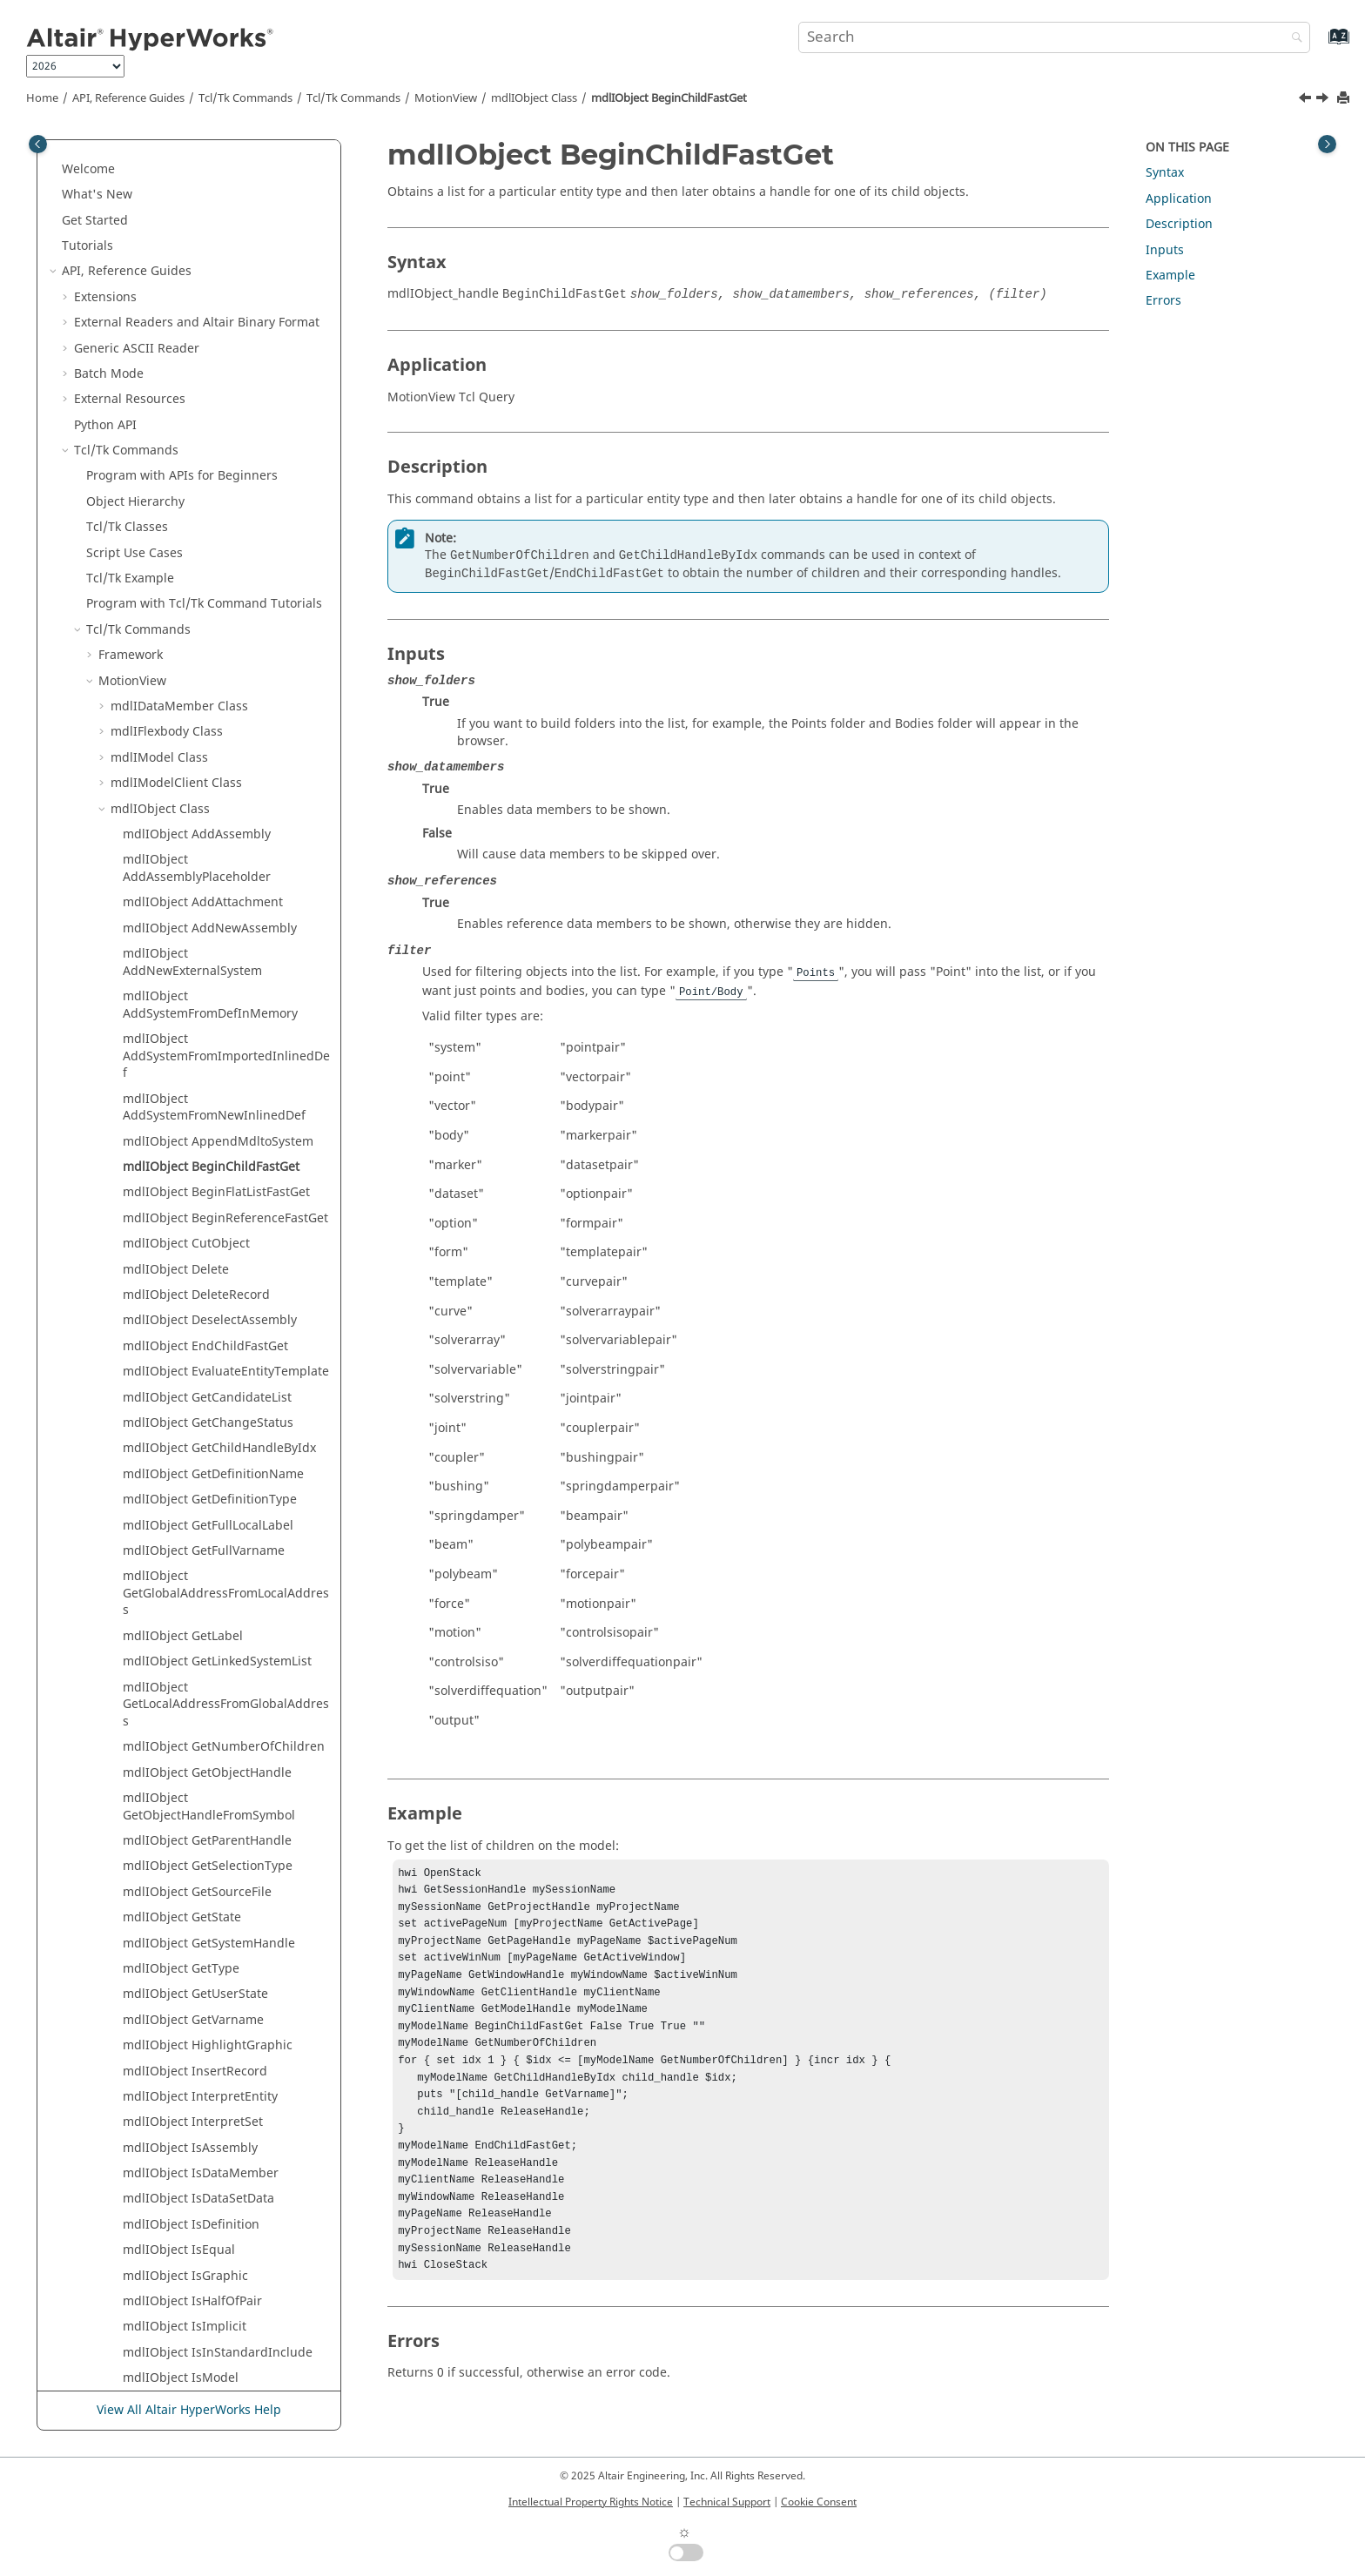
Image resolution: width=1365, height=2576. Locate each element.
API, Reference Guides (128, 98)
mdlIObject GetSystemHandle (209, 1137)
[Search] (1292, 39)
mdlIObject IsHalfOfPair (192, 1495)
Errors (1163, 301)
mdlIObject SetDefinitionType (209, 1981)
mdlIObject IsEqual (179, 1444)
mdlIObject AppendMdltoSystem (218, 335)
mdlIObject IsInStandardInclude (218, 1546)
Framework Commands (165, 2340)
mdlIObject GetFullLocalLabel (208, 719)
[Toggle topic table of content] (1327, 144)
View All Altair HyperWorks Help (189, 2410)
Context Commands (155, 2314)
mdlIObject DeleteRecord (196, 489)
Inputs (1165, 250)
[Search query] (1054, 37)
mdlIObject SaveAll (178, 1828)
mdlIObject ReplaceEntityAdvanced (225, 1802)
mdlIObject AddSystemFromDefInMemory (210, 199)
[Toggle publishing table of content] (38, 144)
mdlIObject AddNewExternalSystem (192, 156)
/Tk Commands (353, 98)
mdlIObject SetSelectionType (207, 2032)
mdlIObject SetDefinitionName (212, 1956)
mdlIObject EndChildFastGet (205, 540)
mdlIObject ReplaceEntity (197, 1776)
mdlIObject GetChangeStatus (208, 617)
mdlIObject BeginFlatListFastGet (216, 386)
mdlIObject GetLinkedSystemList (217, 855)
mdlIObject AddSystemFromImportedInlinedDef (226, 250)
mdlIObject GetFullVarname (204, 745)
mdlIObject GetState (182, 1111)
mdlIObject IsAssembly (190, 1342)
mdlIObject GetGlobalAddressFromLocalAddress (226, 787)
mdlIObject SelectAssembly (202, 1930)
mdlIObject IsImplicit (184, 1520)
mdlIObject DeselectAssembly (210, 514)
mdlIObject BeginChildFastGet (669, 98)
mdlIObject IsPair (174, 1598)
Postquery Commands (162, 2288)
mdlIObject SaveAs (177, 1853)
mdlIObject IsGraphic (185, 1470)
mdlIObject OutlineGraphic (202, 1700)
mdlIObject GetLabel (183, 830)
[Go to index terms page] (1320, 45)
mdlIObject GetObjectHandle (207, 967)
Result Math (109, 2391)
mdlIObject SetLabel (182, 2007)
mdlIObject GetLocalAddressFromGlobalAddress (226, 898)
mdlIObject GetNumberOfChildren (224, 941)
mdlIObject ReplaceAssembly (208, 1751)
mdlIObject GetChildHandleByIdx (219, 642)
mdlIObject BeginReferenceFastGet (225, 412)
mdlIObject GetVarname (193, 1214)
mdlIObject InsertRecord (195, 1265)
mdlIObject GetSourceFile (197, 1086)
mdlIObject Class (534, 98)
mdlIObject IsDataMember (201, 1367)
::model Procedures (167, 2084)
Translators (107, 2365)
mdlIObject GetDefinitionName (213, 668)
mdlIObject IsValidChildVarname (218, 1674)
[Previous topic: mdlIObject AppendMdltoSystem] (1307, 100)
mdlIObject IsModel (181, 1572)
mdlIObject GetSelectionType (207, 1060)
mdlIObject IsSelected (187, 1623)
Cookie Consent (819, 2502)
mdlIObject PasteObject (192, 1726)
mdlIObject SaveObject (190, 1879)
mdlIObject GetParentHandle (207, 1035)
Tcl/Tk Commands (245, 98)
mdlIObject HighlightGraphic (207, 1239)
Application (1179, 199)
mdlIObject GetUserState (195, 1188)
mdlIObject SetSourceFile (196, 2058)
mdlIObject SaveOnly (184, 1904)
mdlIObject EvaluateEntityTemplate (226, 565)
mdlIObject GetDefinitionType (210, 693)
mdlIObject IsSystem (183, 1648)
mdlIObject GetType (181, 1162)
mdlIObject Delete (176, 463)
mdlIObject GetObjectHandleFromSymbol (209, 1001)
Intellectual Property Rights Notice (590, 2502)
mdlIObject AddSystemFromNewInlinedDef (214, 301)
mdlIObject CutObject (186, 437)
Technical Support (726, 2502)
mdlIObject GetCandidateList (207, 591)
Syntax (1165, 173)
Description (1179, 224)
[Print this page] (1345, 99)
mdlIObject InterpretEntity (200, 1290)
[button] (116, 148)
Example (1170, 275)
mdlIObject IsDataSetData (198, 1392)
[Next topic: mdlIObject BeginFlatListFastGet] (1324, 100)
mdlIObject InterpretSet (193, 1316)
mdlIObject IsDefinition (191, 1418)
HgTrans (123, 2237)
